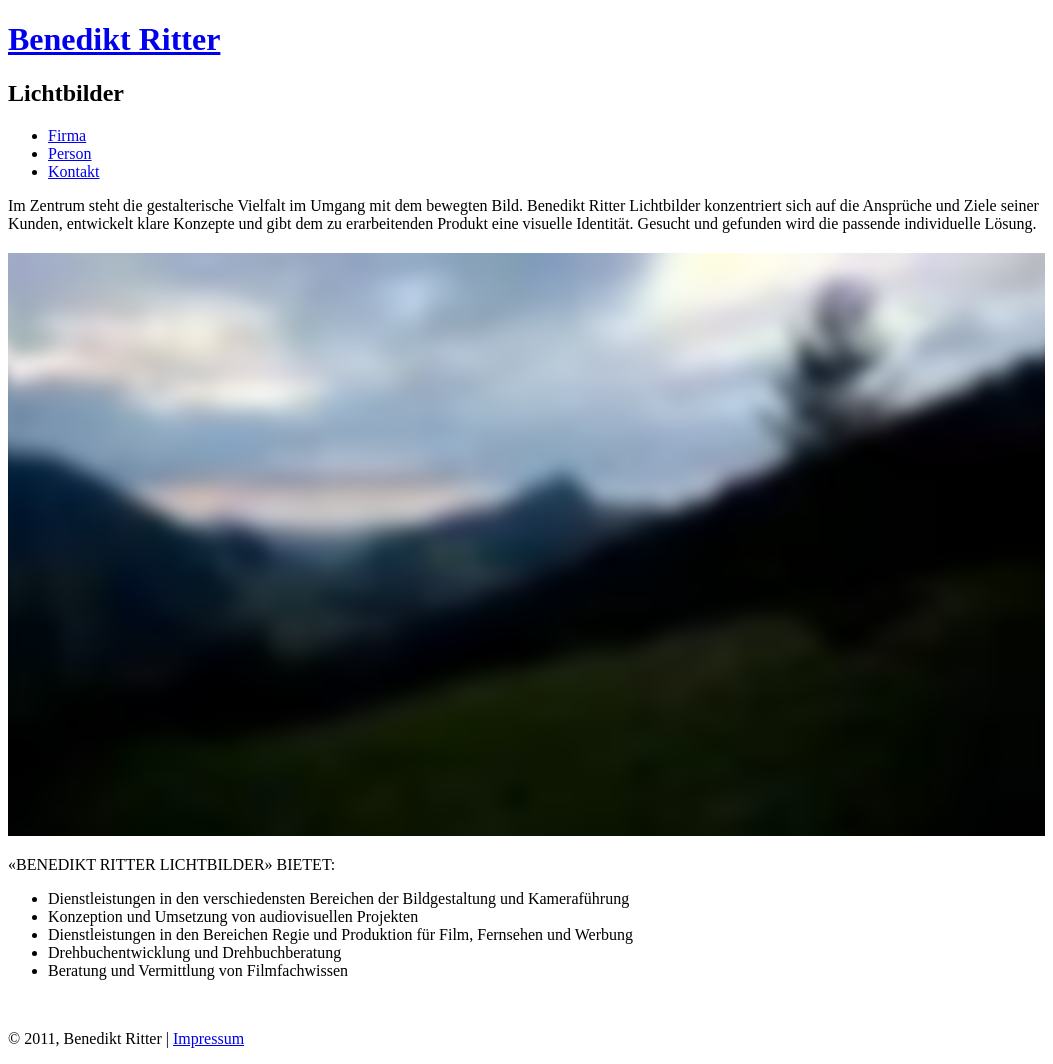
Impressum (208, 1038)
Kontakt (74, 171)
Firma (67, 135)
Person (70, 153)
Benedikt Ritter (114, 39)
